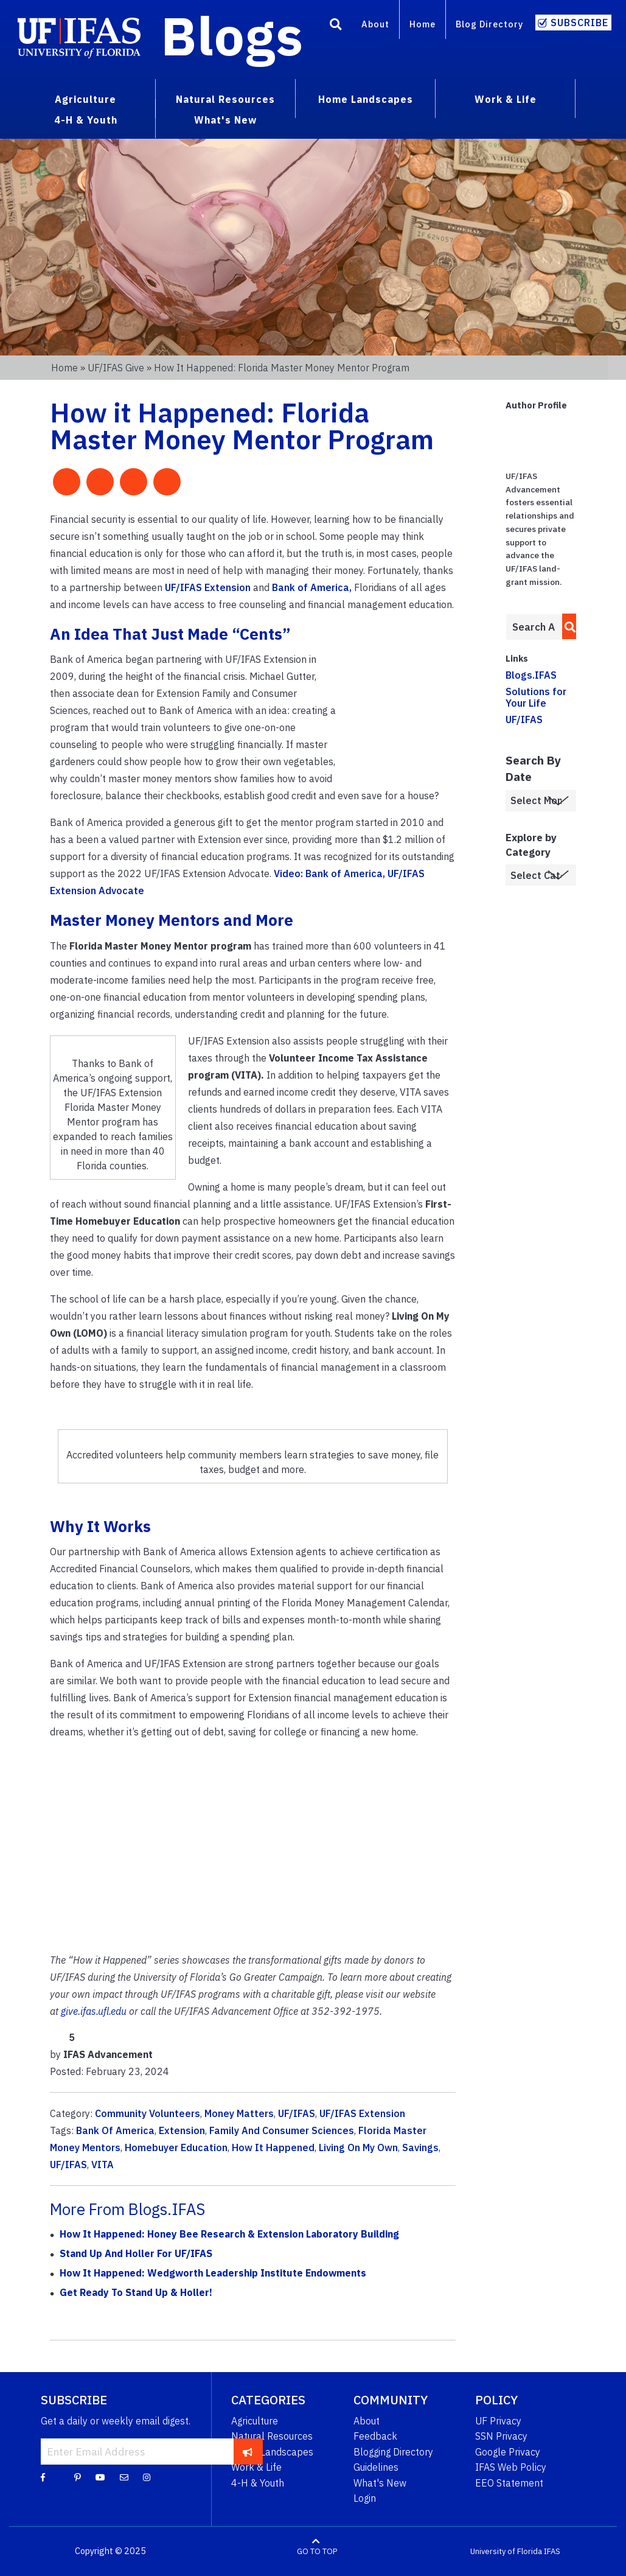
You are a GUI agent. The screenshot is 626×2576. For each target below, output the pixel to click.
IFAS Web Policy (510, 2467)
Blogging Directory (393, 2452)
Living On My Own (358, 2147)
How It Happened (273, 2147)
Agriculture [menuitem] (85, 99)
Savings (420, 2147)
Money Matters (239, 2113)
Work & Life (256, 2467)
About (375, 24)
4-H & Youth (257, 2483)
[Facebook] (43, 2477)
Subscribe (579, 22)
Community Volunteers (147, 2113)
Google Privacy (507, 2452)
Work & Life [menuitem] (506, 99)
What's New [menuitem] (225, 120)
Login (364, 2498)
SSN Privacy (501, 2436)
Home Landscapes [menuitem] (365, 99)
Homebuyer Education (176, 2147)
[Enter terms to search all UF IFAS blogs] (534, 627)
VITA (102, 2164)
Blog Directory (489, 24)
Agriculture (254, 2421)
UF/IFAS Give (116, 368)
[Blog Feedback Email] (124, 2477)
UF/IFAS (296, 2113)
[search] (567, 626)
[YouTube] (100, 2477)
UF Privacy (498, 2421)
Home (422, 24)
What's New (379, 2483)
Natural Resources (272, 2436)
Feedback (375, 2436)
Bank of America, (312, 587)
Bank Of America (115, 2130)
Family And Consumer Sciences (281, 2130)
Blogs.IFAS (531, 675)
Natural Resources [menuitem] (225, 99)
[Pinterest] (77, 2477)
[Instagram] (146, 2477)
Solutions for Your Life (536, 697)
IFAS (552, 2551)
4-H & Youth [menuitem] (85, 120)
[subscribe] (248, 2451)
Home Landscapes (272, 2452)
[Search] (336, 26)
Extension (182, 2130)
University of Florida (506, 2551)
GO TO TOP (317, 2551)
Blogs (232, 35)
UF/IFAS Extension (208, 587)
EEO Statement (509, 2483)
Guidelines (375, 2467)
